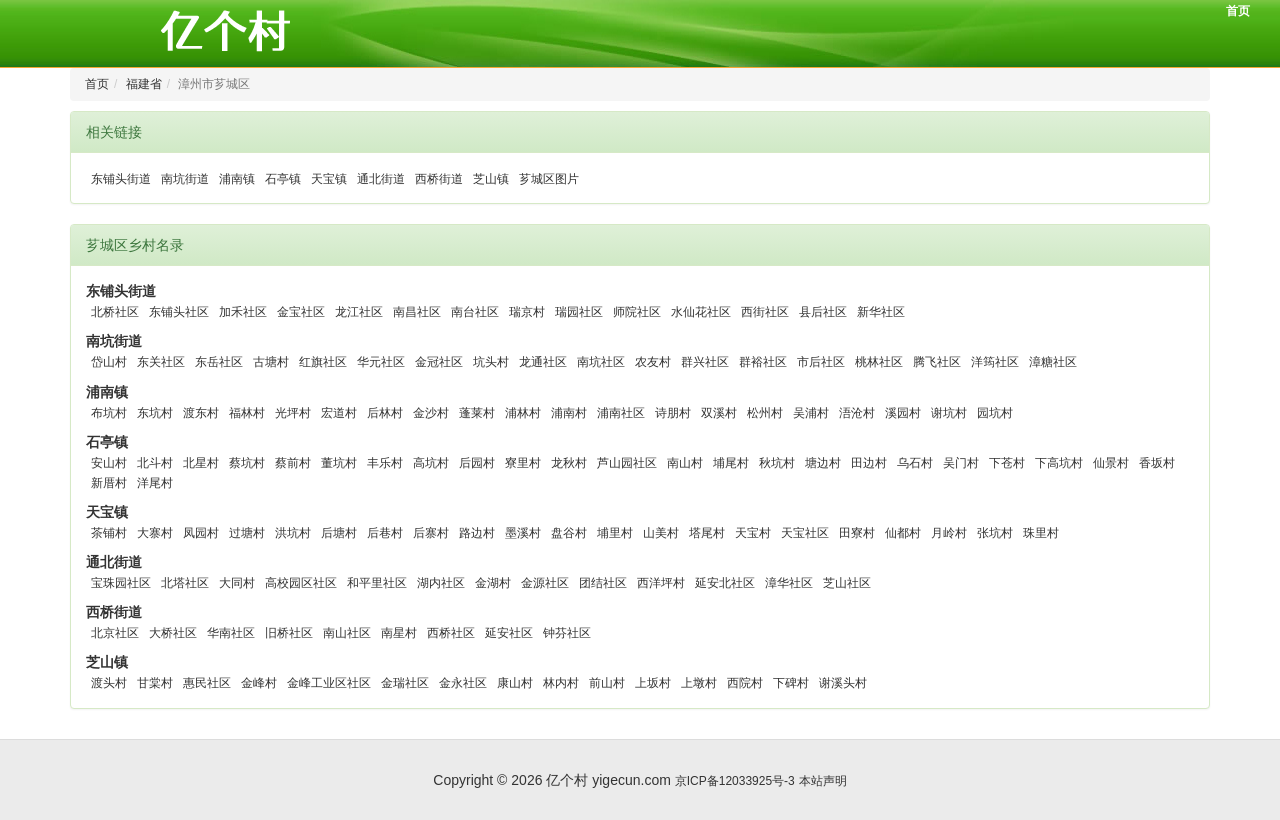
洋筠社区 (995, 362)
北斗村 (155, 463)
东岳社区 (219, 362)
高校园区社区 (301, 583)
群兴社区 (705, 362)
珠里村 (1041, 533)
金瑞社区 (405, 683)
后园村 (477, 463)
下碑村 (791, 683)
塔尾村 (707, 533)
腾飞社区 (937, 362)
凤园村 (201, 533)
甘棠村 (155, 683)
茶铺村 (109, 533)
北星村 (201, 463)
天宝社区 (805, 533)
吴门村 (961, 463)
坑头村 (491, 362)
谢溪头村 (843, 683)
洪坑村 (293, 533)
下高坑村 (1059, 463)
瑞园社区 (579, 312)
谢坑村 (949, 413)
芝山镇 (491, 179)
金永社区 (463, 683)
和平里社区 (377, 583)
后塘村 (339, 533)
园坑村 (995, 413)
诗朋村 (673, 413)
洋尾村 (155, 483)
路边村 (477, 533)
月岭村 (949, 533)
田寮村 (857, 533)
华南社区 (231, 633)
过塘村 (247, 533)
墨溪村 (523, 533)
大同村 (237, 583)
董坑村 (339, 463)
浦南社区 (621, 413)
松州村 (765, 413)
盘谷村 (569, 533)
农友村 (653, 362)
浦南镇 (237, 179)
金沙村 (431, 413)
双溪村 (719, 413)
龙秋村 (569, 463)
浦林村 (523, 413)
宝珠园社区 (121, 583)
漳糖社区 (1053, 362)
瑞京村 (527, 312)
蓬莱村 (477, 413)
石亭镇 (283, 179)
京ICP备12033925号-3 (735, 781)
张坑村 (995, 533)
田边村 (869, 463)
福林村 (247, 413)
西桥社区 (451, 633)
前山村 (607, 683)
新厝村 (109, 483)
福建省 (144, 84)
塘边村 (823, 463)
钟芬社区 (567, 633)
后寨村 (431, 533)
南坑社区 (601, 362)
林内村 (561, 683)
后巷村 (385, 533)
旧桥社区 (289, 633)
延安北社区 (725, 583)
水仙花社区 (701, 312)
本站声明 (823, 781)
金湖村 (493, 583)
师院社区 (637, 312)
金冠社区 (439, 362)
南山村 (685, 463)
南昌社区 (417, 312)
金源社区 (545, 583)
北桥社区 (115, 312)
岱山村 (109, 362)
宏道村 (339, 413)
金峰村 (259, 683)
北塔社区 (185, 583)
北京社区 (115, 633)
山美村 (661, 533)
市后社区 (821, 362)
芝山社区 (847, 583)
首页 (1238, 11)
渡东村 (201, 413)
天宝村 (753, 533)
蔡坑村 (247, 463)
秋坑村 (777, 463)
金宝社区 (301, 312)
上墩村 (699, 683)
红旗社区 (323, 362)
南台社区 (475, 312)
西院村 (745, 683)
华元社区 (381, 362)
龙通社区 (543, 362)
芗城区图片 (549, 179)
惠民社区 (207, 683)
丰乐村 (385, 463)
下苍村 (1007, 463)
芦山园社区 (627, 463)
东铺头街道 (121, 179)
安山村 (109, 463)
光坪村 (293, 413)
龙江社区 (359, 312)
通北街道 (381, 179)
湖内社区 (441, 583)
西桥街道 (439, 179)
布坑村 (109, 413)
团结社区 (603, 583)
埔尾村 (731, 463)
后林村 (385, 413)
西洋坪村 (661, 583)
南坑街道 (185, 179)
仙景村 (1111, 463)
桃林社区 (879, 362)
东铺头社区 (179, 312)
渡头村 (109, 683)
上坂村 (653, 683)
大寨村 (155, 533)
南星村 (399, 633)
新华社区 (881, 312)
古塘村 (271, 362)
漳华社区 (789, 583)
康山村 (515, 683)
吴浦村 (811, 413)
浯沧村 (857, 413)
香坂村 (1157, 463)
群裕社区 (763, 362)
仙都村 (903, 533)
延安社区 (509, 633)
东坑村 (155, 413)
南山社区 (347, 633)
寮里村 (523, 463)
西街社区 (765, 312)
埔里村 (615, 533)
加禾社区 (243, 312)
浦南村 (569, 413)
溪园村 (903, 413)
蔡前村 (293, 463)
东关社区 (161, 362)
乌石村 (915, 463)
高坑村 (431, 463)
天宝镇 (329, 179)
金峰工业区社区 (329, 683)
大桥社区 (173, 633)
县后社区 (823, 312)
